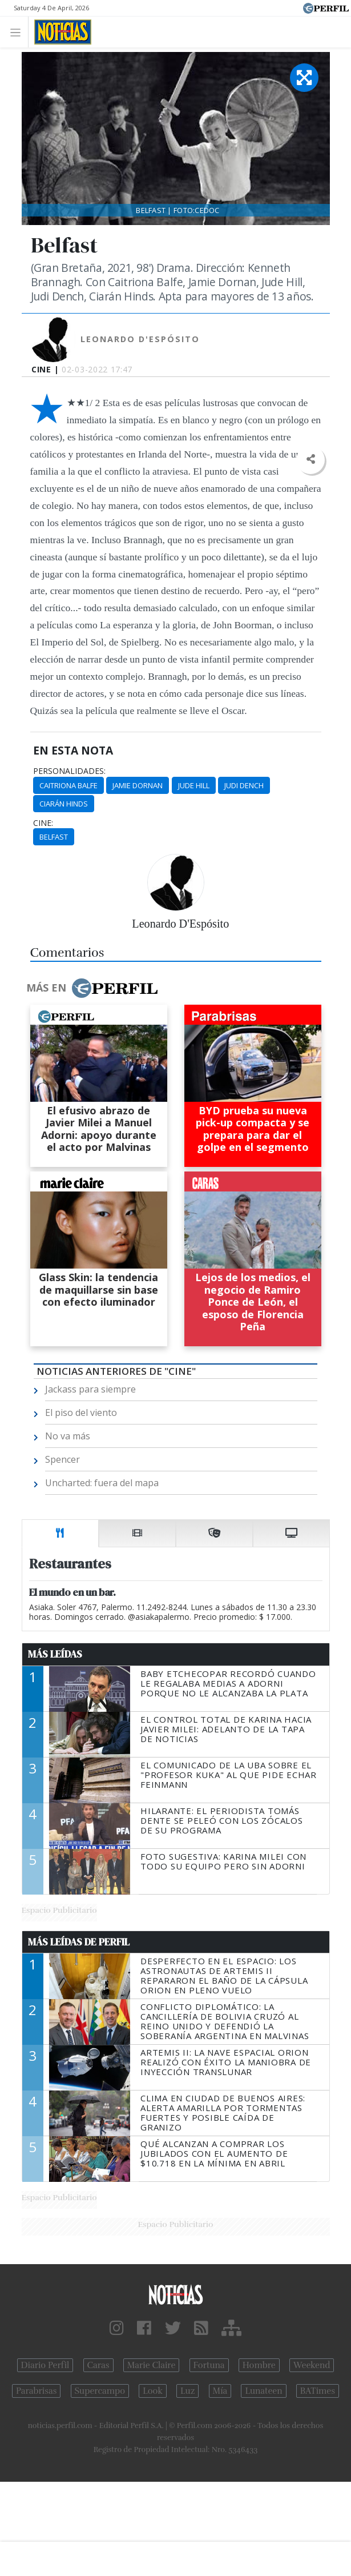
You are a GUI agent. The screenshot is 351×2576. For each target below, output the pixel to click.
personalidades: (69, 771)
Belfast (53, 837)
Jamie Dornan (137, 785)
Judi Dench (244, 785)
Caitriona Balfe (68, 785)
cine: (43, 823)
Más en (92, 988)
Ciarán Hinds (63, 804)
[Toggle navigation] (18, 32)
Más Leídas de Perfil (79, 1942)
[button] (310, 460)
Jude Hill (193, 785)
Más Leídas (55, 1654)
